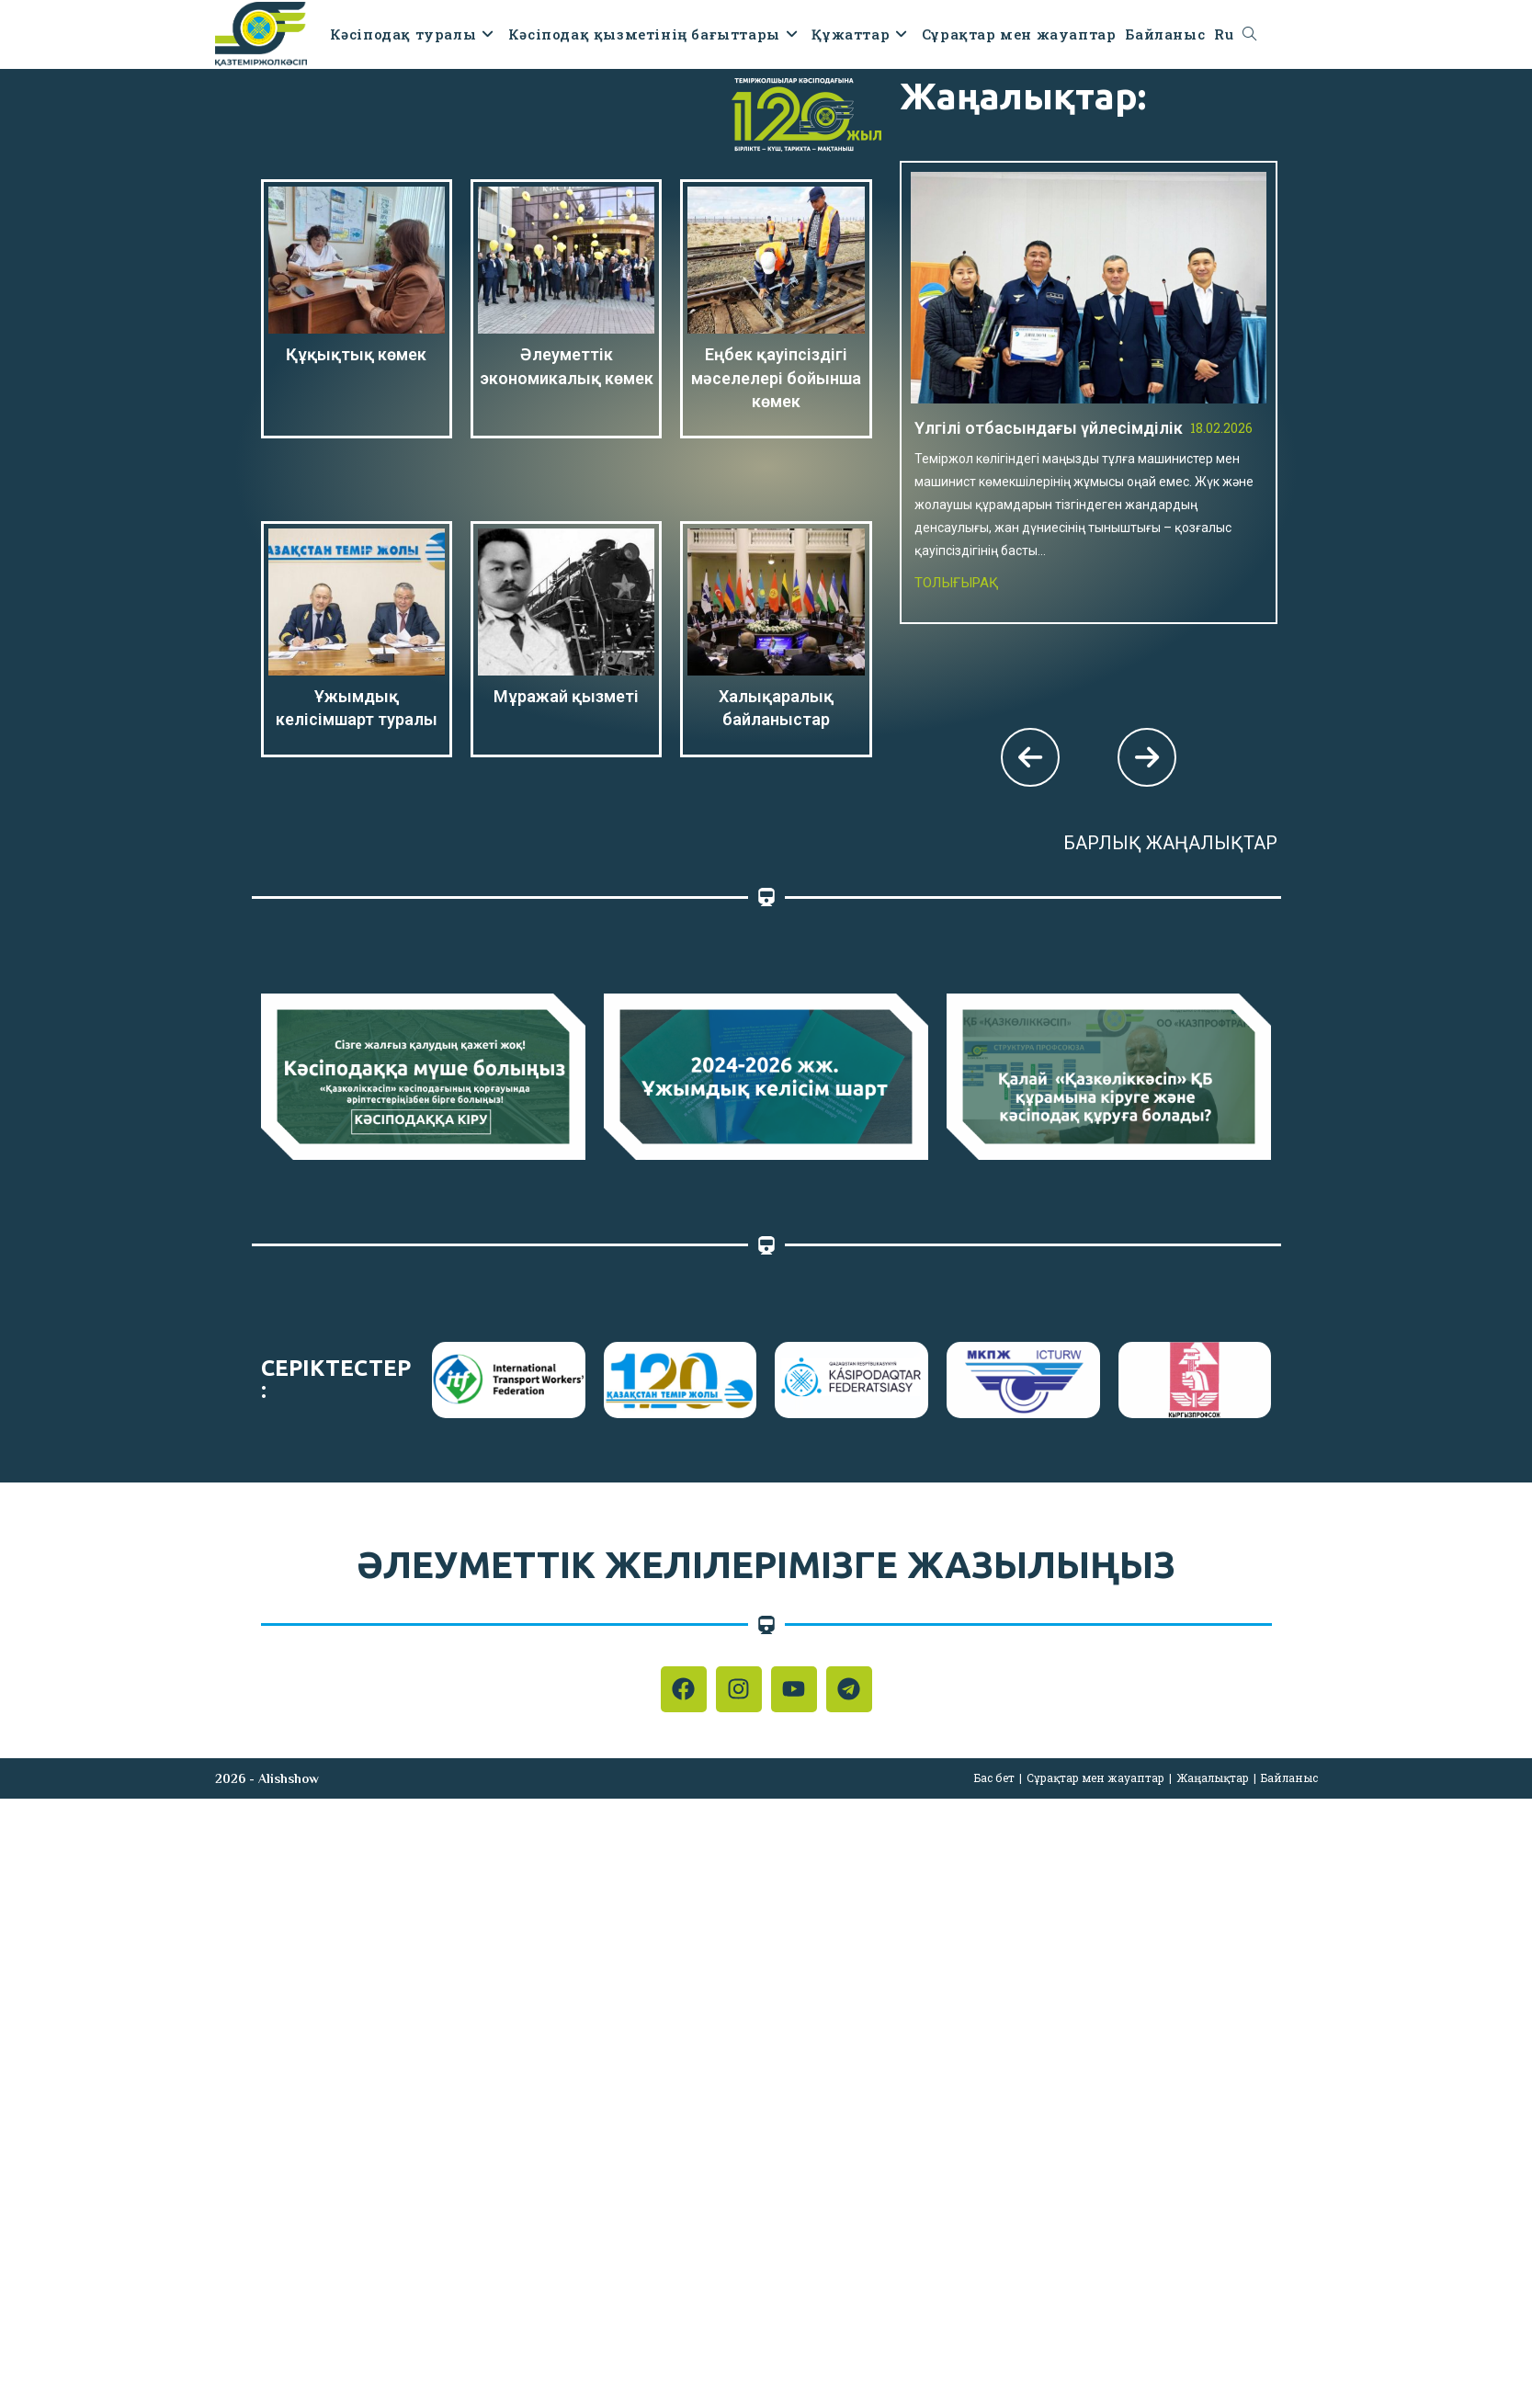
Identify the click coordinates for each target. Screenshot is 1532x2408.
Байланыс (1289, 1777)
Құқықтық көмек (356, 354)
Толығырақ (956, 582)
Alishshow (288, 1778)
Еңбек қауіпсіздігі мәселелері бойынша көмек (776, 377)
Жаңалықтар (1212, 1777)
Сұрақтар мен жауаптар (1095, 1777)
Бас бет (994, 1777)
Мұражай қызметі (566, 696)
